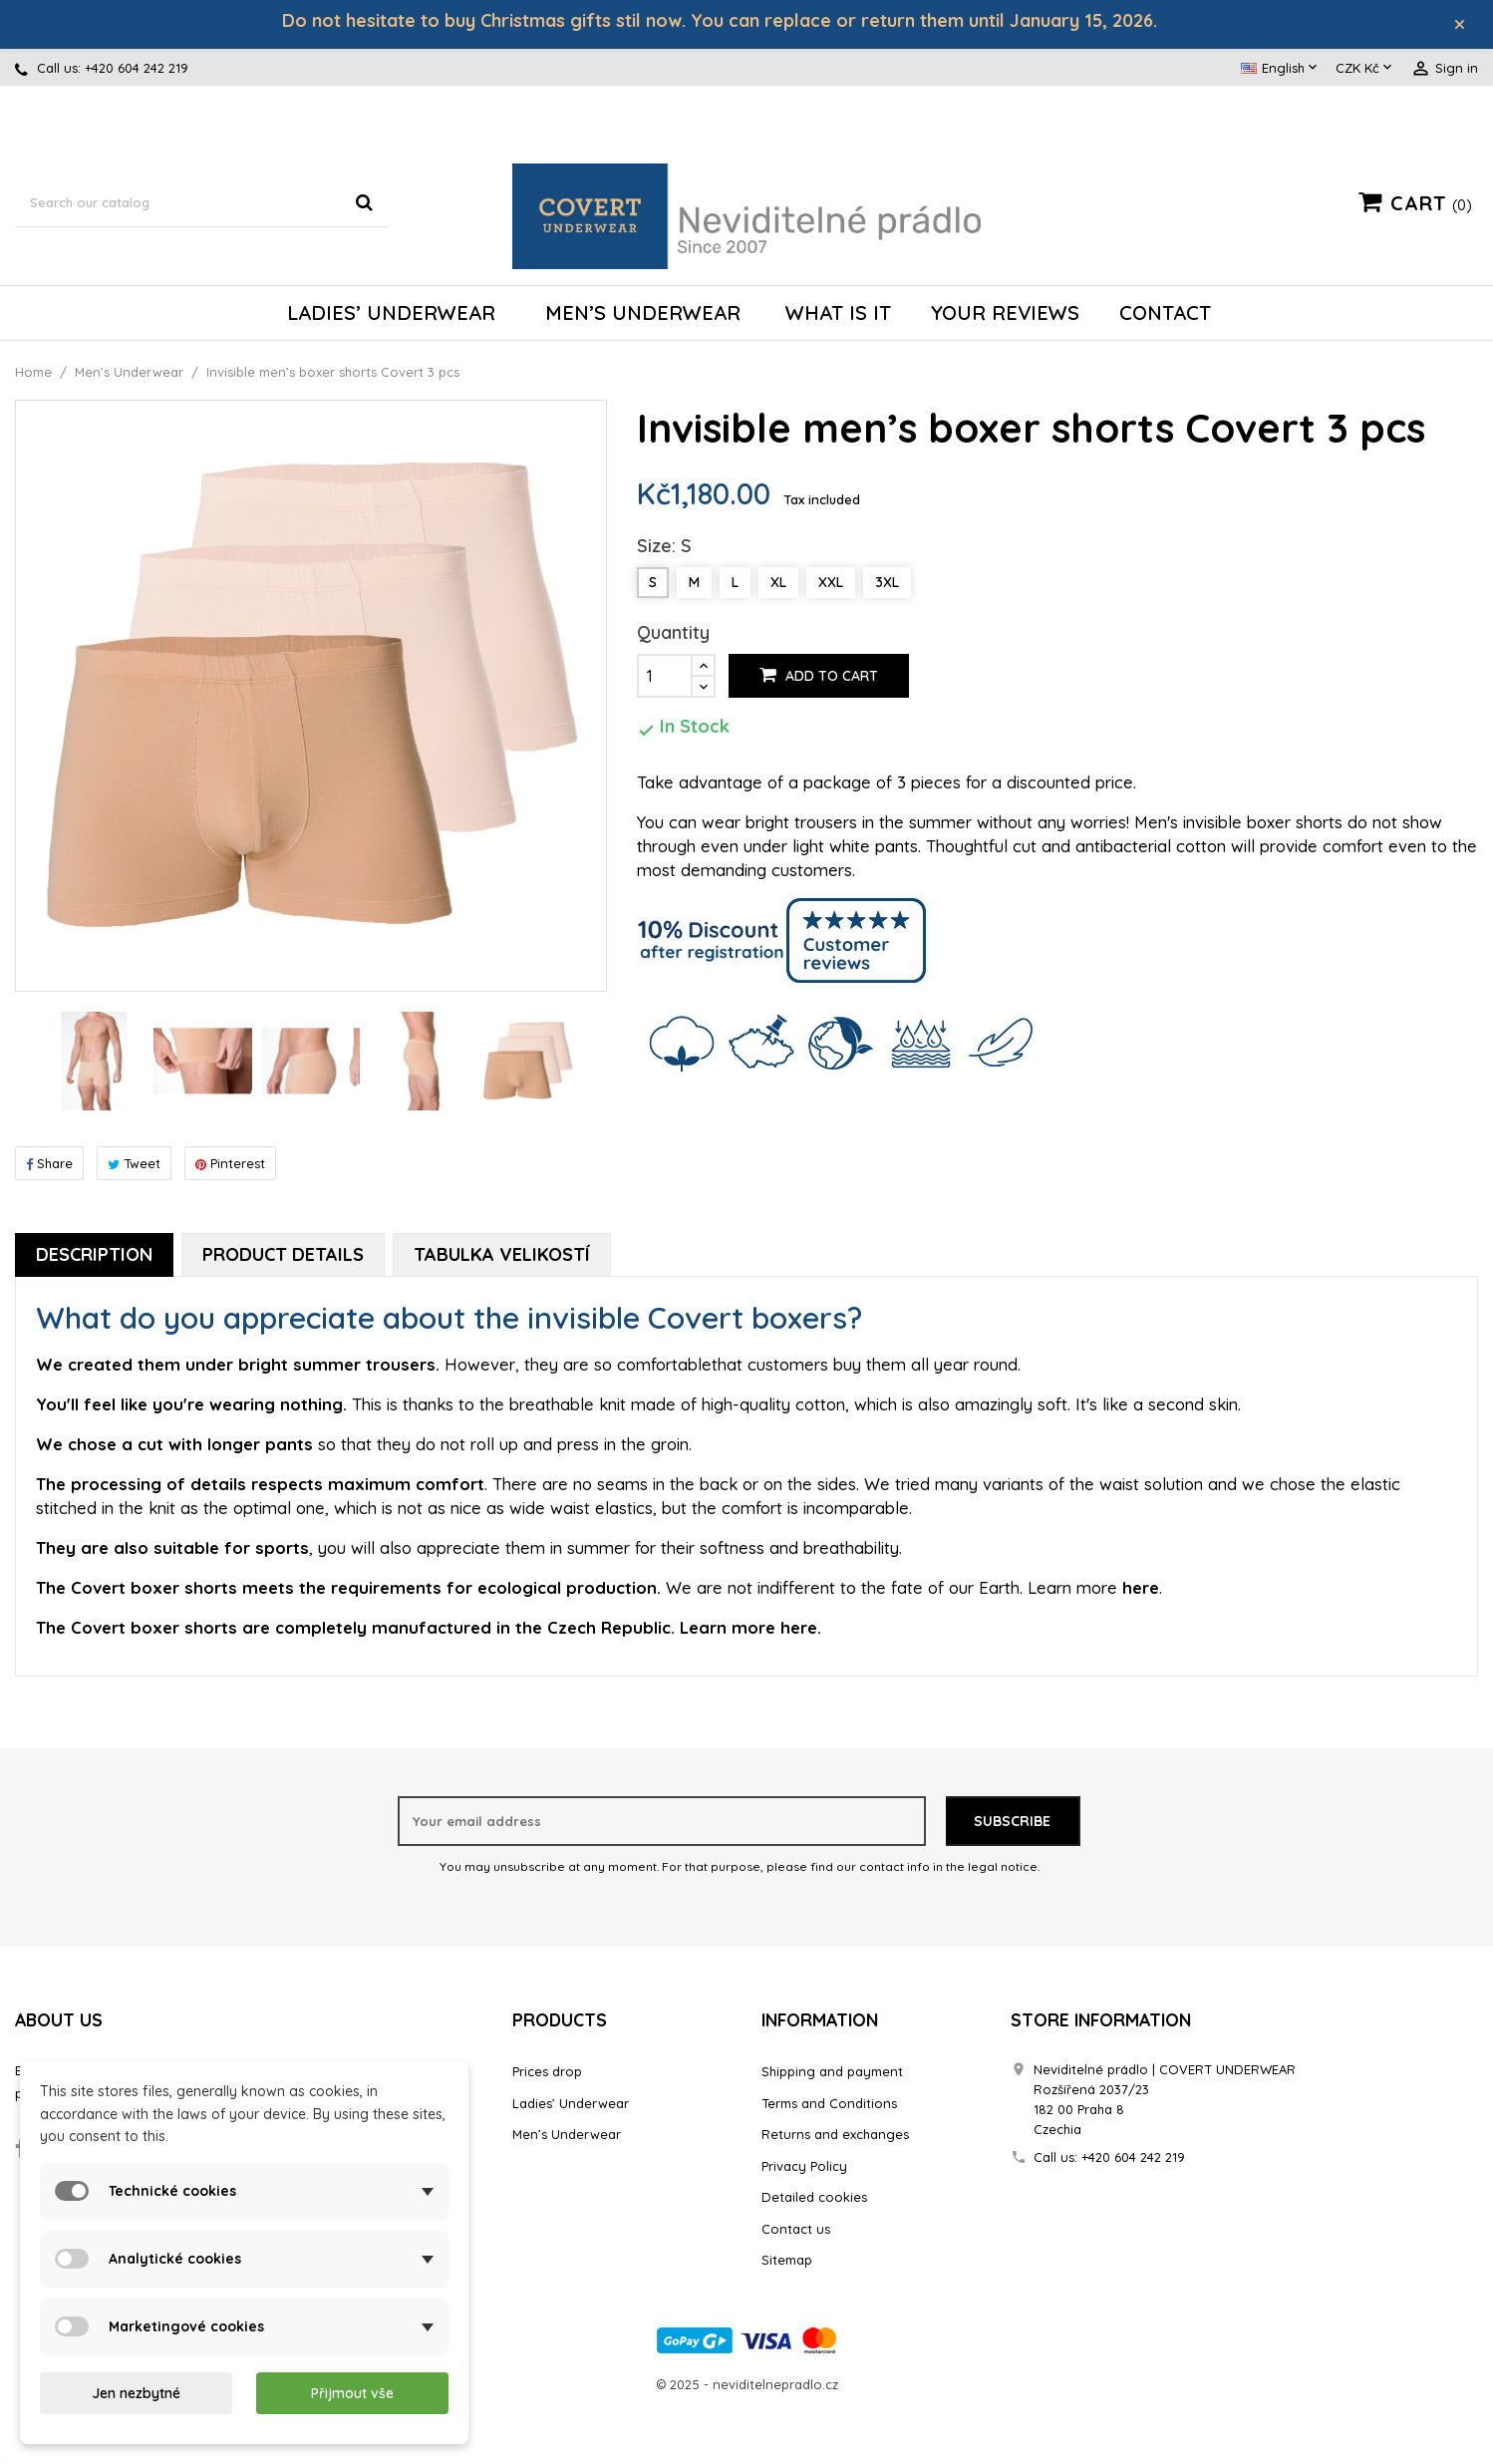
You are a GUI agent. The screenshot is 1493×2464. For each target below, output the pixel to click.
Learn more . (1095, 1590)
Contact (1165, 314)
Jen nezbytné (136, 2393)
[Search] (202, 205)
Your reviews (1005, 314)
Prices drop (547, 2074)
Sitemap (786, 2263)
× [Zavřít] (1465, 25)
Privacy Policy (804, 2168)
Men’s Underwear (643, 314)
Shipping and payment (832, 2074)
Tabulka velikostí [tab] (502, 1256)
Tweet (134, 1165)
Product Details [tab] (283, 1256)
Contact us (795, 2231)
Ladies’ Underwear (391, 314)
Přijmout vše (352, 2393)
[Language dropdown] (1281, 71)
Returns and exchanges (835, 2137)
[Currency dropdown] (1365, 71)
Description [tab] (94, 1256)
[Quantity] (665, 679)
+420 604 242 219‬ (136, 71)
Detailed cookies (814, 2200)
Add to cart (818, 679)
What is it (838, 314)
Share (49, 1165)
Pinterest (230, 1165)
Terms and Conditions (829, 2105)
